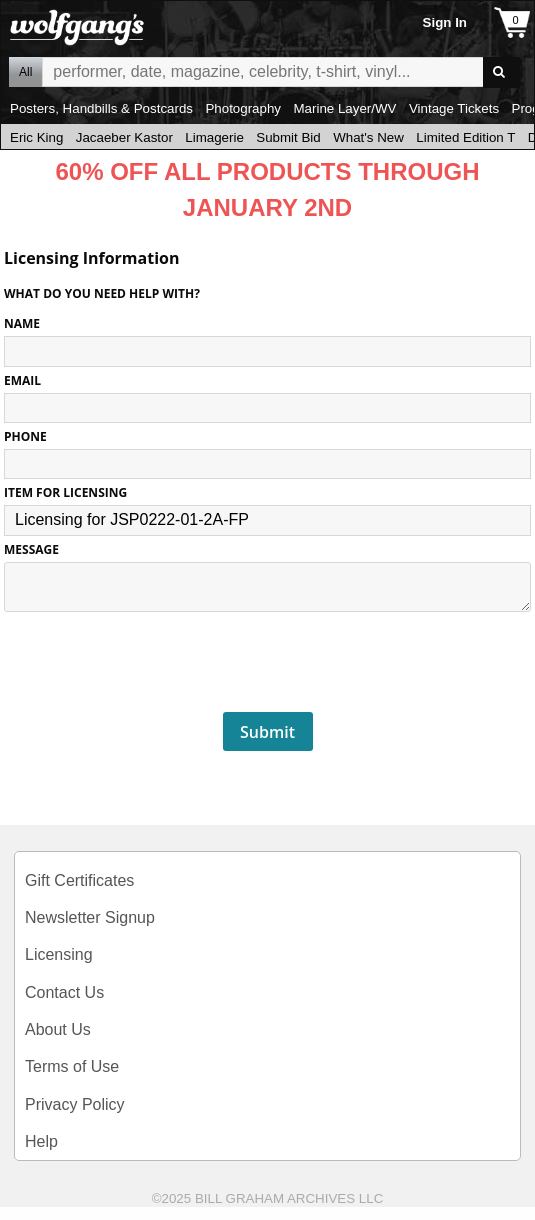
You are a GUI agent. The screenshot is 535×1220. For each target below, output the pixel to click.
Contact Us (64, 992)
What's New (368, 137)
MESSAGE (31, 549)
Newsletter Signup (90, 917)
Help (41, 1141)
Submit (267, 732)
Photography (243, 108)
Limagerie (214, 137)
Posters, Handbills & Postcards (101, 108)
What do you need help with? (102, 293)
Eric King (36, 137)
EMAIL (22, 380)
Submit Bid (288, 137)
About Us (58, 1029)
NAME (22, 323)
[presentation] (268, 663)
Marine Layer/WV (344, 108)
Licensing (59, 954)
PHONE (25, 436)
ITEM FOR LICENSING (65, 492)
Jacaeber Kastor (124, 137)
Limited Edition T (465, 137)
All (25, 72)
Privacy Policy (75, 1104)
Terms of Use (72, 1066)
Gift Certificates (79, 880)
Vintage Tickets (454, 108)
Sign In (445, 22)
